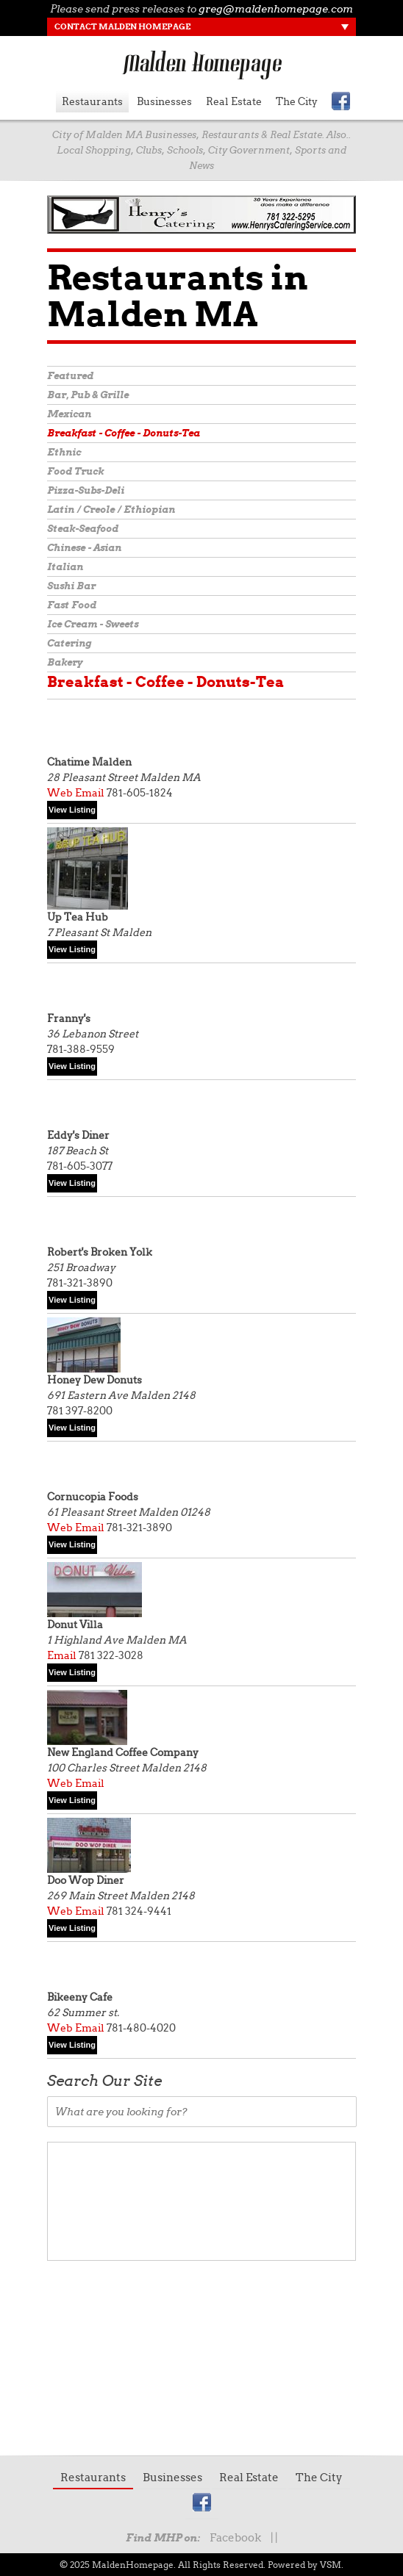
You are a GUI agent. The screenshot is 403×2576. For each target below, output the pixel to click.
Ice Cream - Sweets (92, 624)
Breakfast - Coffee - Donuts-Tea (123, 433)
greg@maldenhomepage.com (276, 9)
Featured (70, 375)
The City (297, 101)
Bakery (64, 662)
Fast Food (71, 605)
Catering (69, 643)
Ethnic (64, 452)
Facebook (235, 2537)
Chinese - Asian (84, 547)
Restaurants (92, 101)
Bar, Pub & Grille (88, 394)
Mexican (69, 414)
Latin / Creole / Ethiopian (111, 509)
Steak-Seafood (82, 528)
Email (89, 793)
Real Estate (234, 101)
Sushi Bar (71, 585)
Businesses (164, 101)
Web (60, 793)
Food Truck (75, 471)
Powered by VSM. (305, 2564)
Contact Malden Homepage (122, 26)
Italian (65, 566)
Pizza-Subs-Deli (85, 490)
